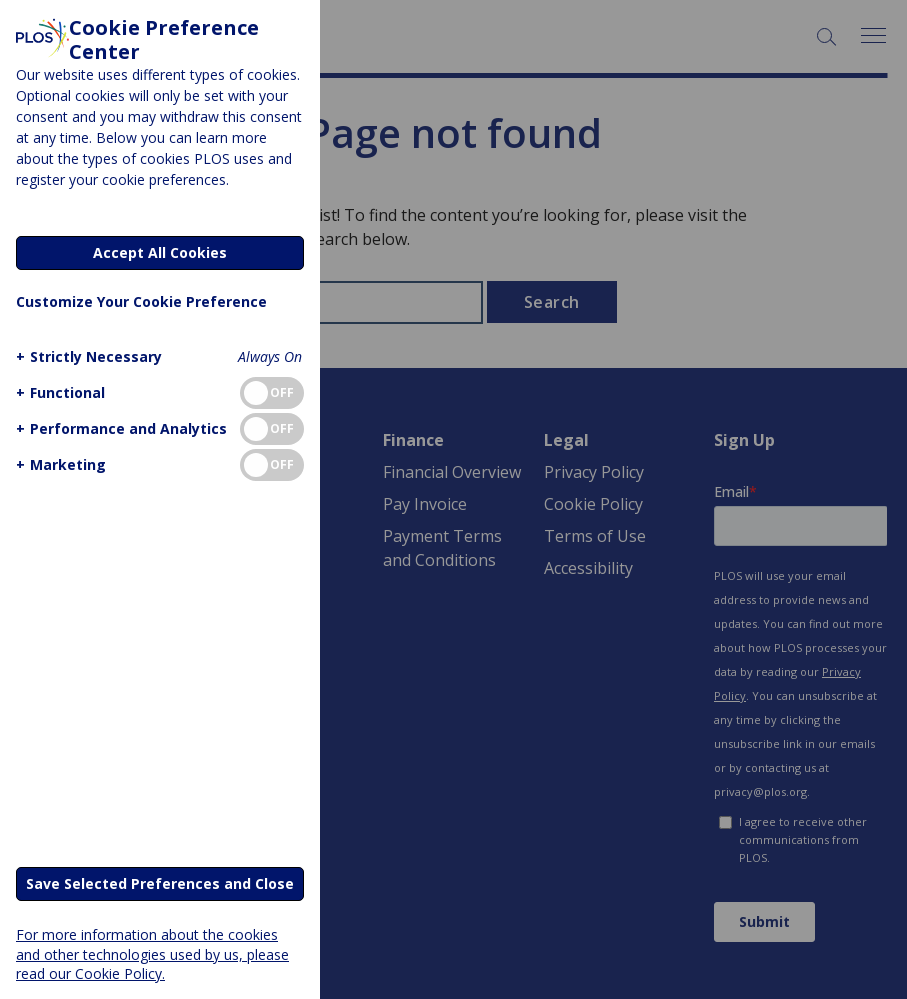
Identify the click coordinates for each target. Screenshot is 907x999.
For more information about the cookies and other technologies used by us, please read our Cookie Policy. (152, 953)
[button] (86, 356)
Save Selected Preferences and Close (160, 883)
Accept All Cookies (160, 252)
